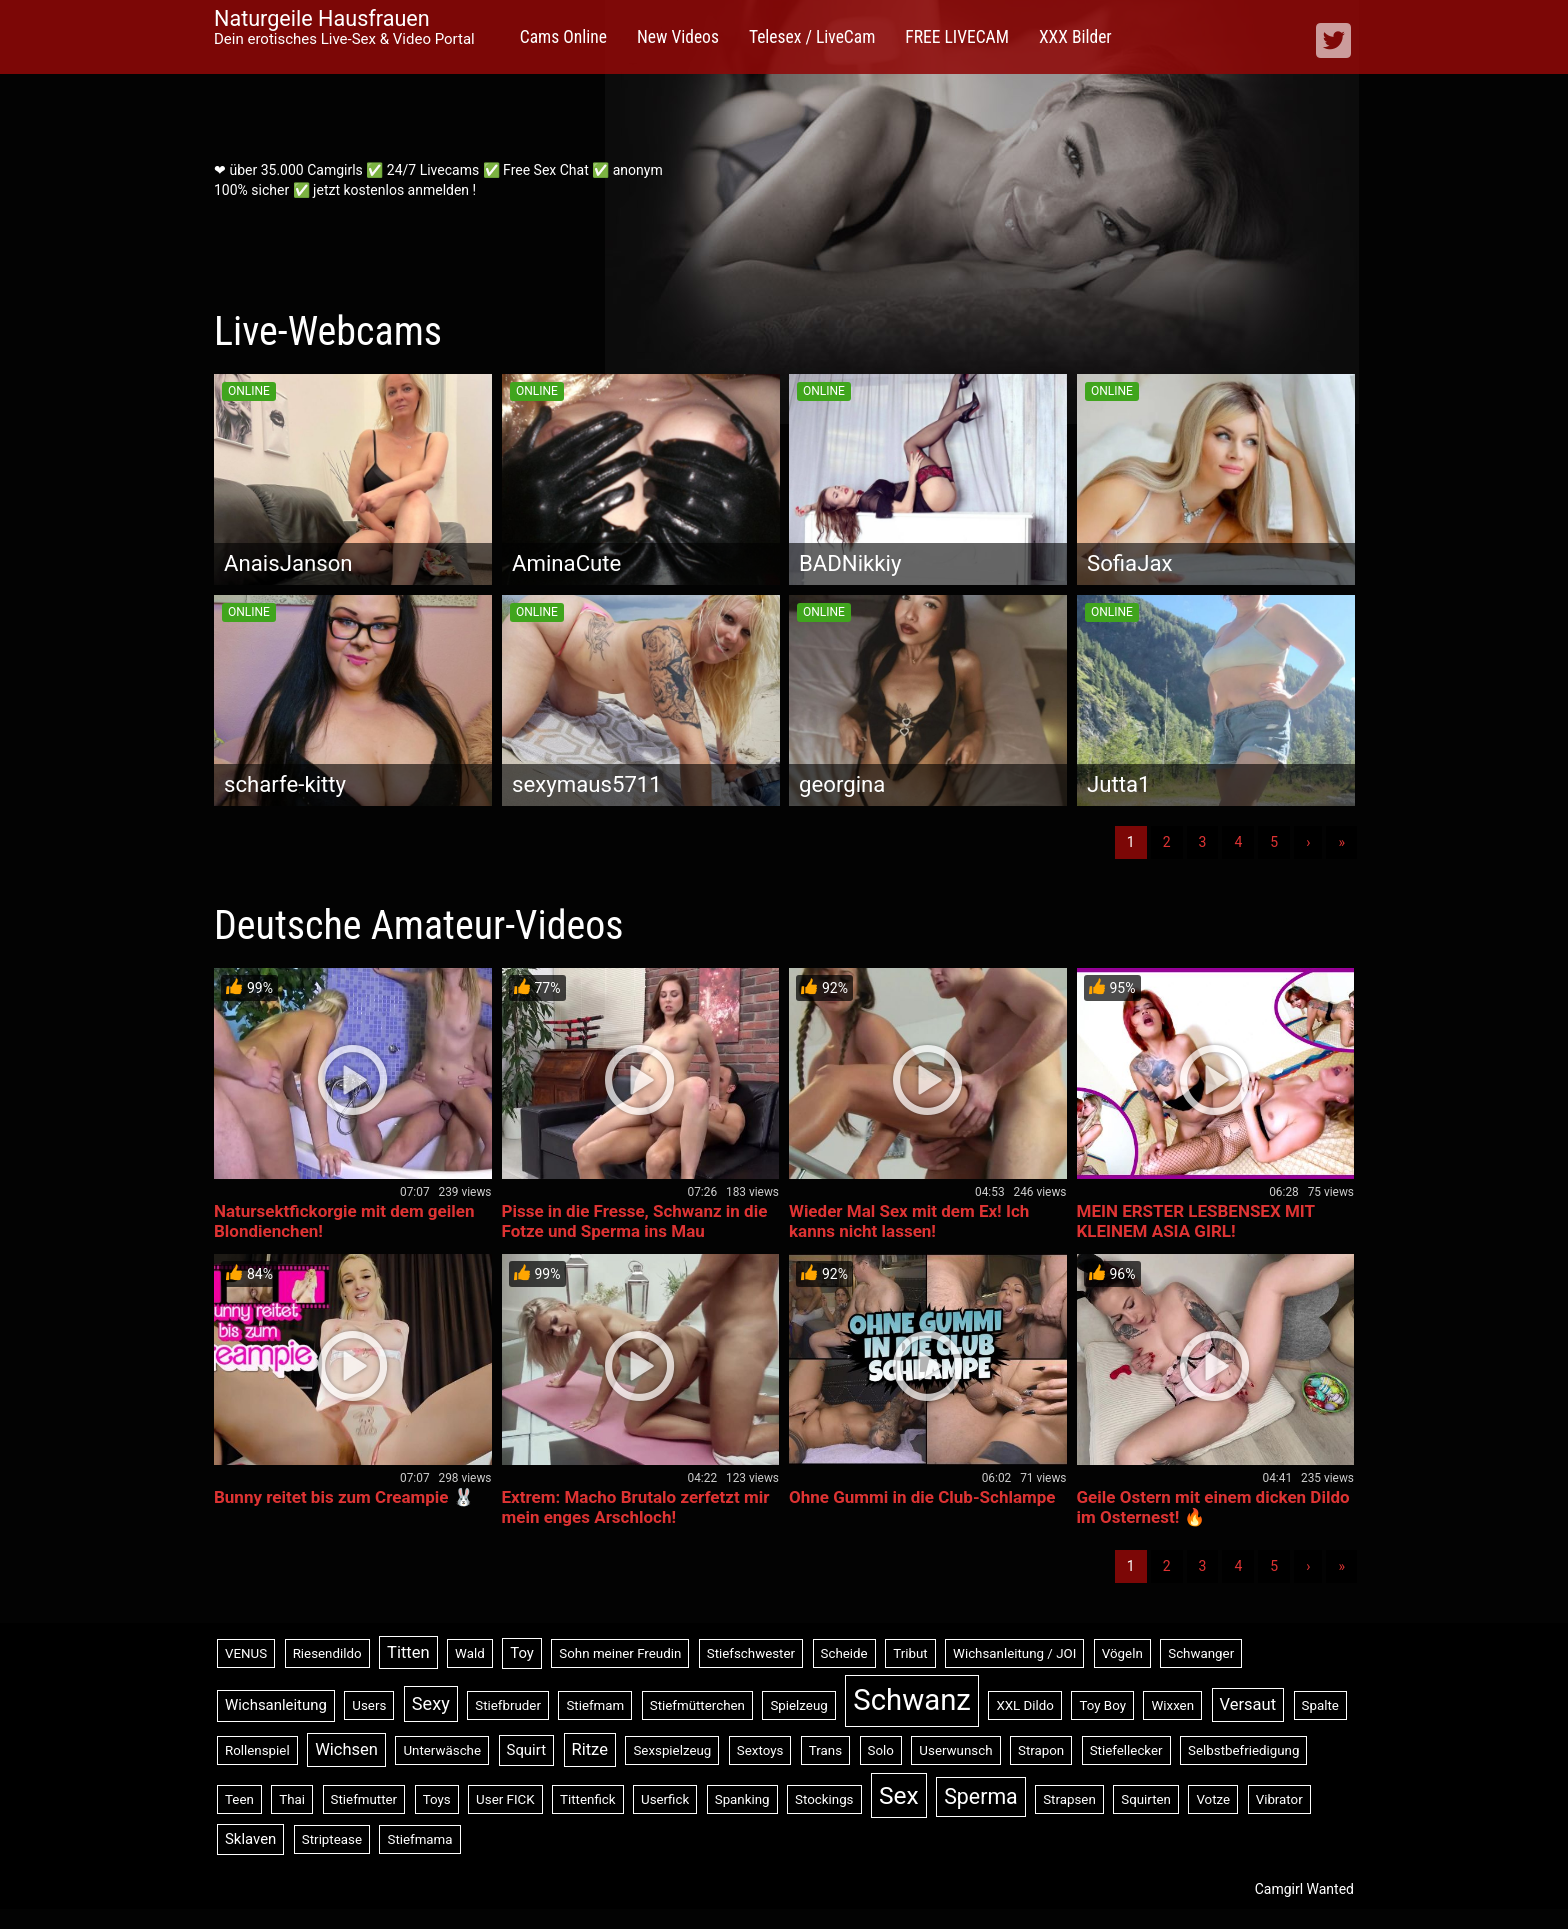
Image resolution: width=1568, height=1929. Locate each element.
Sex (899, 1795)
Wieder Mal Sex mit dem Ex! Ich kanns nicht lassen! (909, 1221)
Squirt (527, 1750)
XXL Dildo (1025, 1705)
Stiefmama (419, 1839)
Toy (522, 1653)
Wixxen (1172, 1705)
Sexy (431, 1703)
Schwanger (1201, 1653)
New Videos (678, 37)
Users (369, 1705)
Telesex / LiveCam (812, 37)
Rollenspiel (257, 1750)
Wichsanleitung (276, 1705)
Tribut (910, 1653)
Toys (437, 1799)
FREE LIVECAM (957, 37)
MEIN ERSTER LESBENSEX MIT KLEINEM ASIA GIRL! (1196, 1221)
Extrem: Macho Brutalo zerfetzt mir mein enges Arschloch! (636, 1507)
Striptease (332, 1839)
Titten (408, 1652)
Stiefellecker (1126, 1750)
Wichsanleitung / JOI (1014, 1653)
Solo (881, 1750)
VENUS (246, 1653)
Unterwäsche (442, 1750)
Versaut (1248, 1704)
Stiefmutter (364, 1799)
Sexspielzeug (672, 1750)
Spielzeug (798, 1705)
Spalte (1320, 1705)
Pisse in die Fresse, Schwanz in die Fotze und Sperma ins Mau (635, 1221)
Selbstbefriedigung (1243, 1750)
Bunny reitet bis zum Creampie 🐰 (344, 1497)
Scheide (844, 1653)
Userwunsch (955, 1750)
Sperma (980, 1796)
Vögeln (1122, 1653)
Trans (825, 1750)
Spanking (742, 1799)
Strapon (1041, 1750)
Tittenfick (587, 1799)
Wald (470, 1653)
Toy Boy (1102, 1705)
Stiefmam (595, 1705)
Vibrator (1279, 1799)
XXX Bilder (1075, 37)
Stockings (824, 1799)
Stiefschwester (751, 1653)
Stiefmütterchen (697, 1705)
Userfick (665, 1799)
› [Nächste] (1308, 842)
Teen (239, 1799)
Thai (292, 1799)
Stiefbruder (508, 1705)
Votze (1213, 1799)
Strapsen (1069, 1799)
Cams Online (563, 37)
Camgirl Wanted (1304, 1889)
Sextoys (760, 1750)
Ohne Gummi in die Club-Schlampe (922, 1497)
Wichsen (346, 1749)
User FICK (505, 1799)
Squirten (1146, 1799)
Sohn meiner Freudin (620, 1653)
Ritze (590, 1749)
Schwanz (912, 1700)
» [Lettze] (1341, 842)
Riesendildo (327, 1653)
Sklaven (250, 1839)
